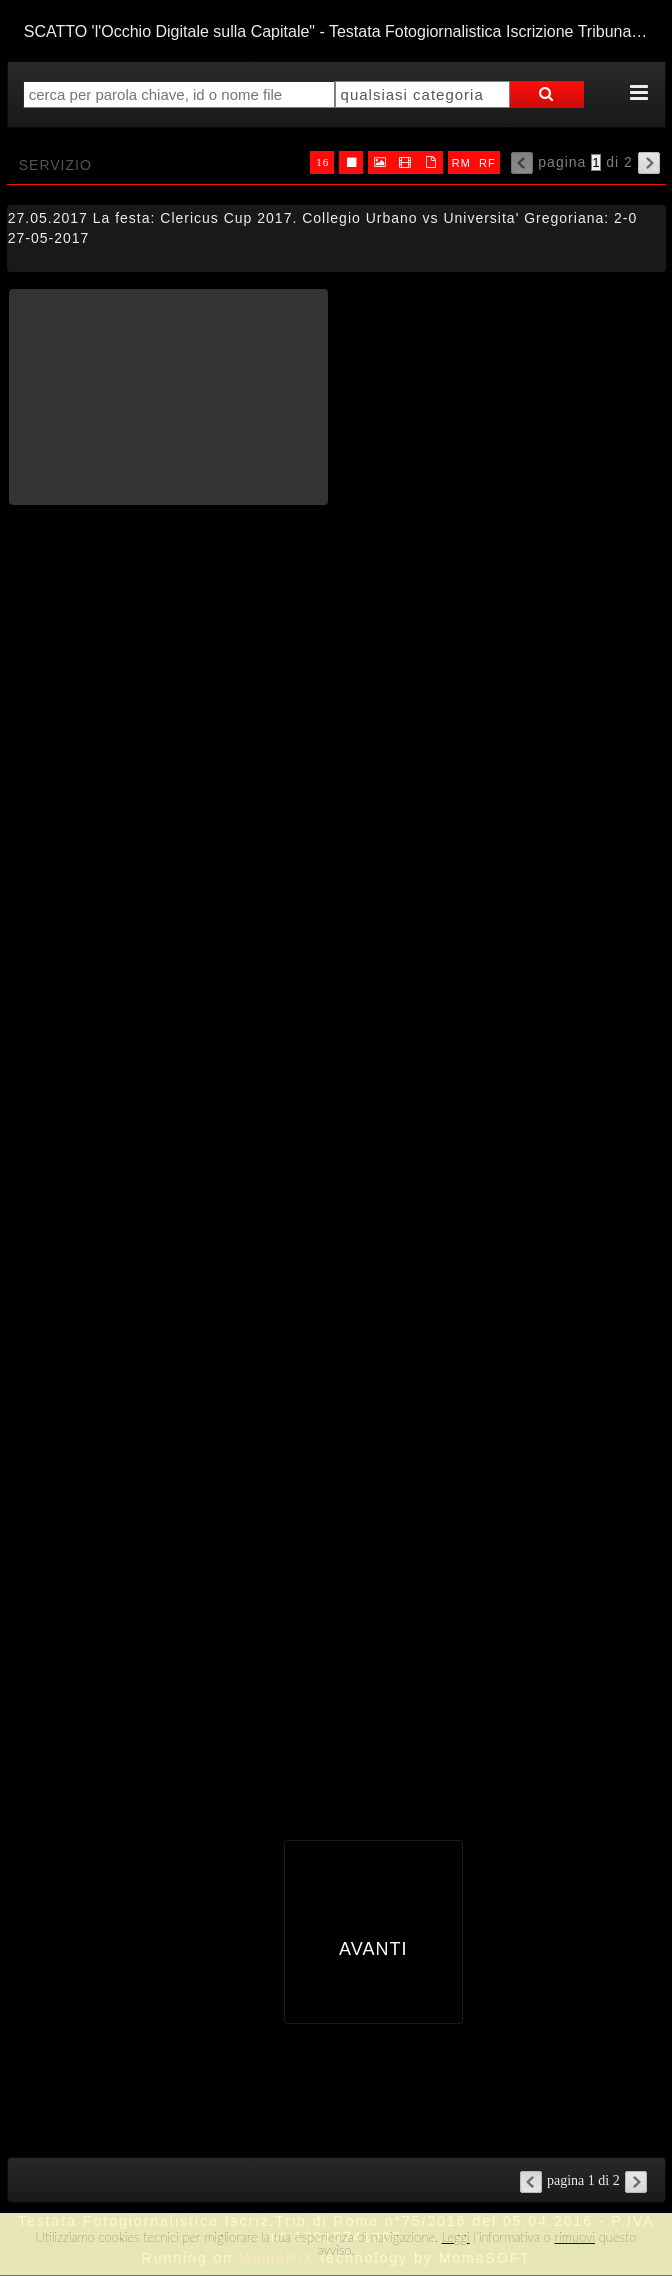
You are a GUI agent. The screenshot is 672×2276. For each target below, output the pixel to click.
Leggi (456, 2237)
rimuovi (575, 2237)
